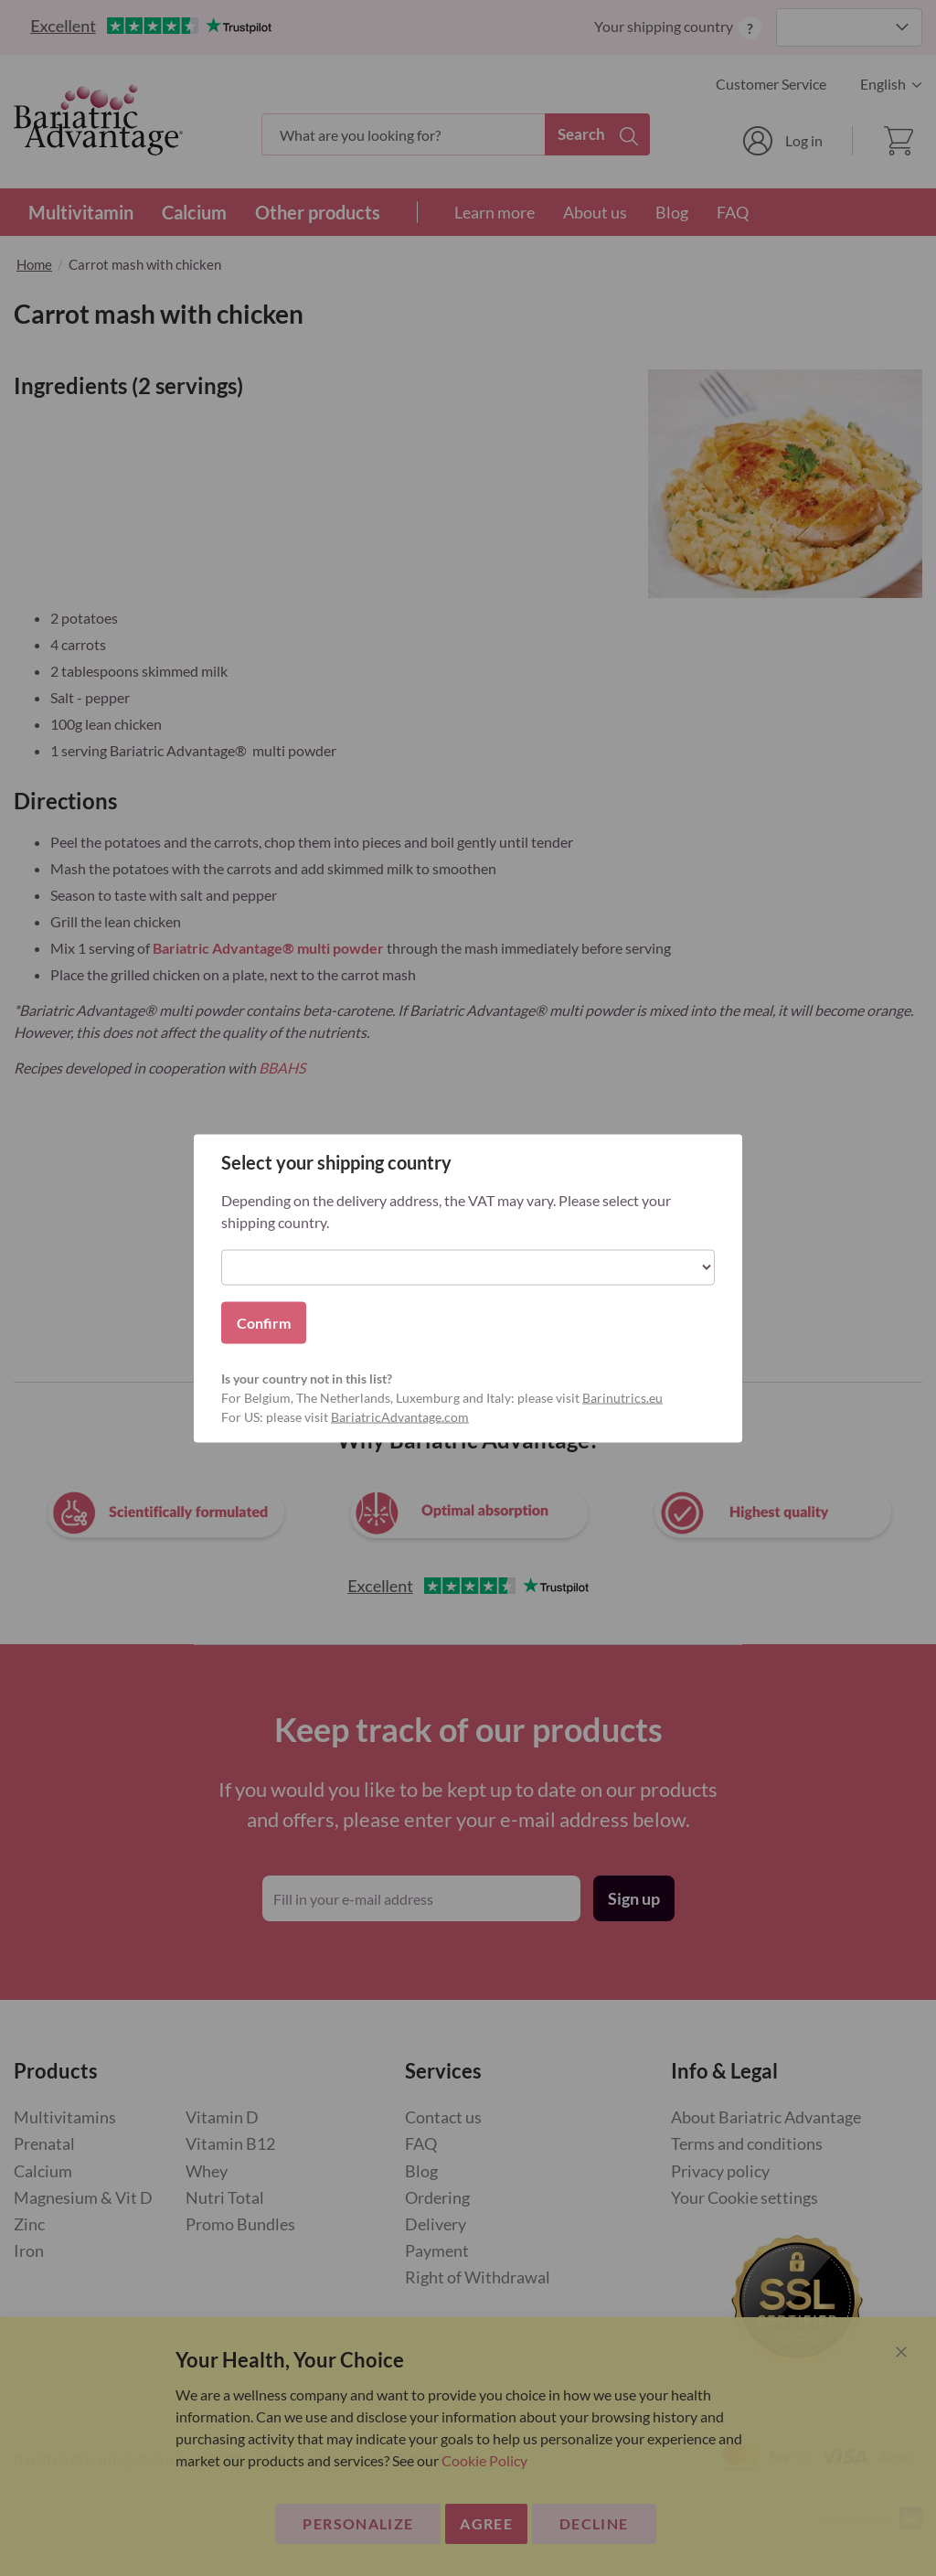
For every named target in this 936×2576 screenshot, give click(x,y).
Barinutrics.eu (622, 1397)
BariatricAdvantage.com (400, 1416)
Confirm (264, 1322)
